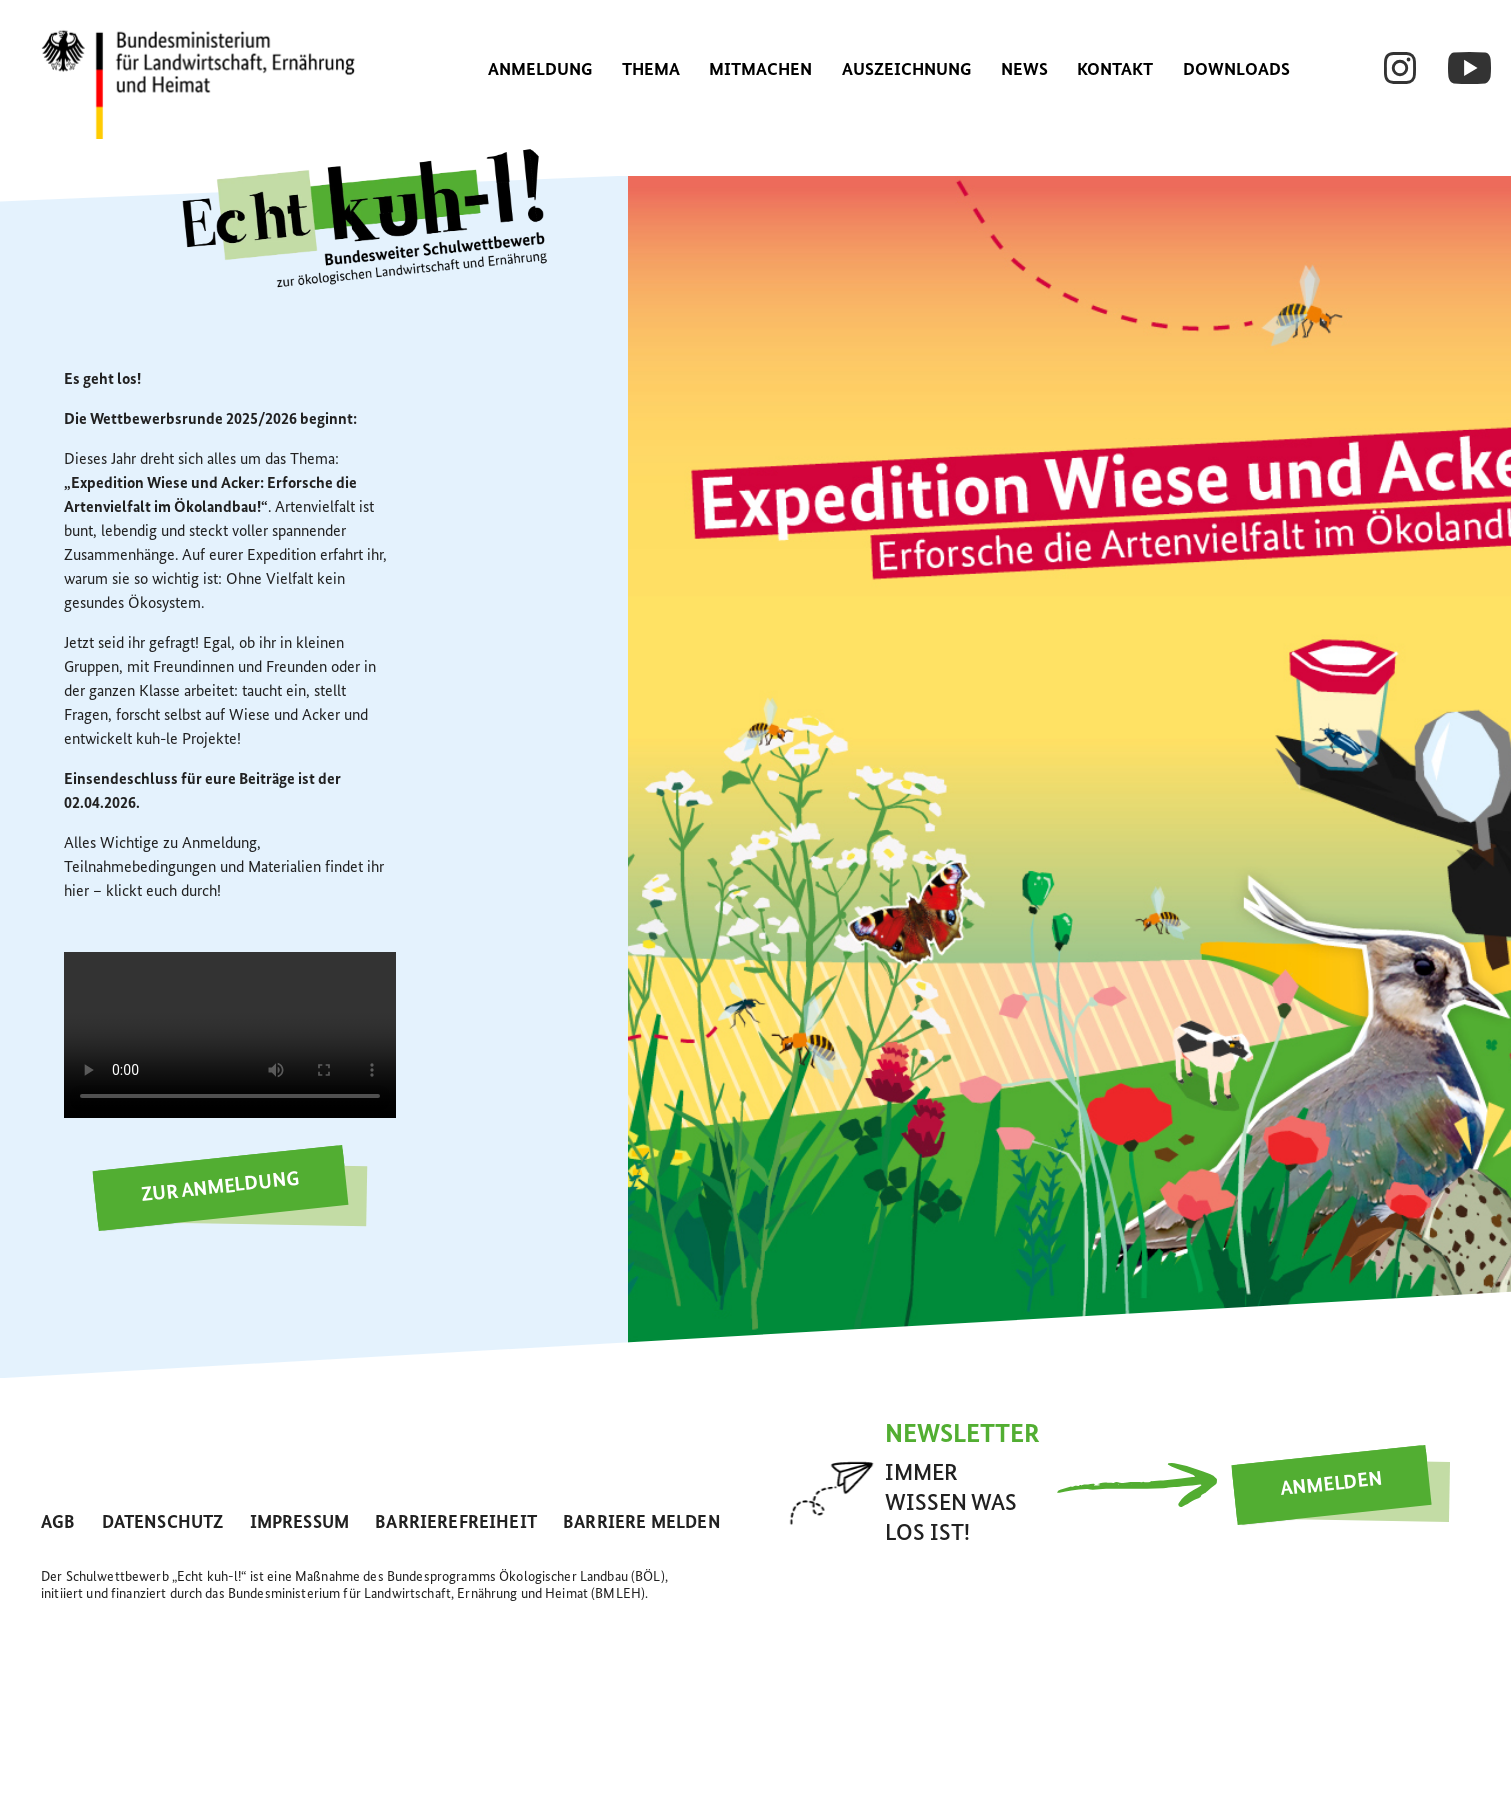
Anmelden (1331, 1484)
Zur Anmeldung (220, 1188)
